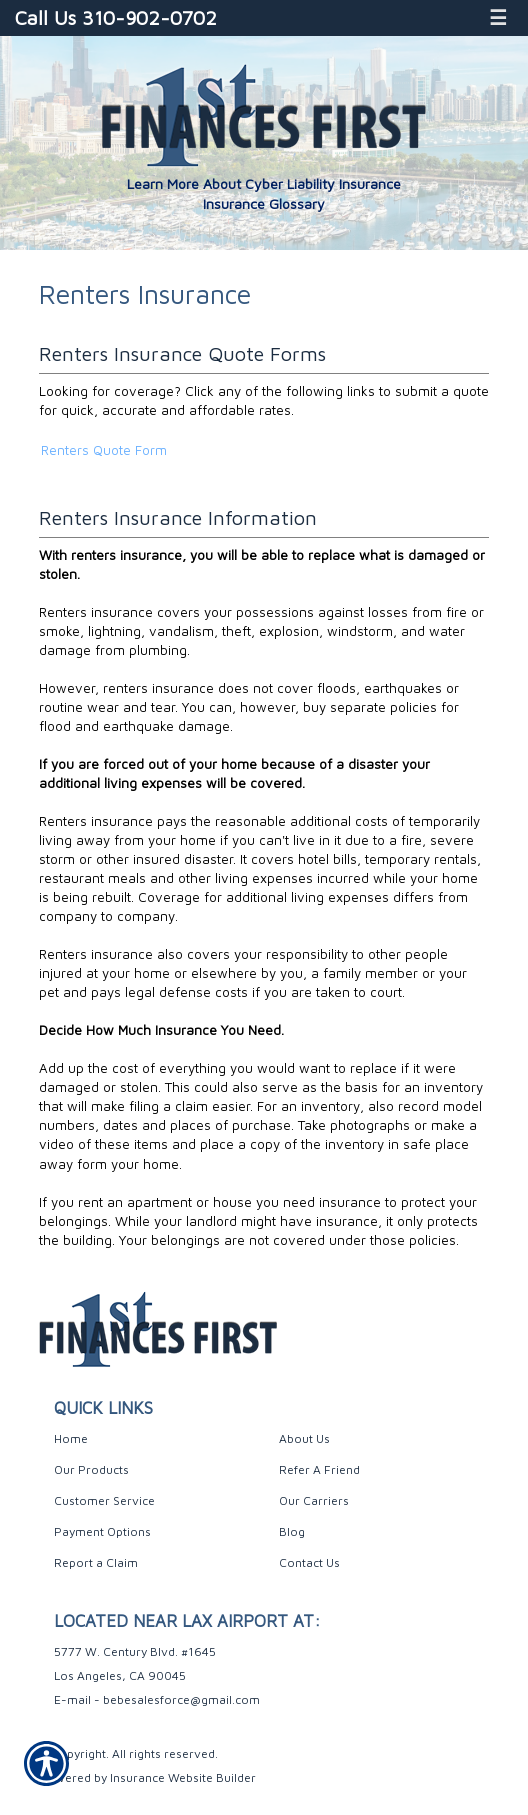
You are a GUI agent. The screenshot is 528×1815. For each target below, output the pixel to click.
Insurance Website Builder (183, 1777)
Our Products (91, 1469)
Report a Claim (96, 1562)
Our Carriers (314, 1500)
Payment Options (102, 1531)
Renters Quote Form (104, 450)
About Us (304, 1438)
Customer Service (104, 1500)
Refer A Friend (319, 1469)
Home (71, 1438)
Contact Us (309, 1562)
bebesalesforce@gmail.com (181, 1699)
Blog (292, 1531)
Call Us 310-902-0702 (116, 17)
